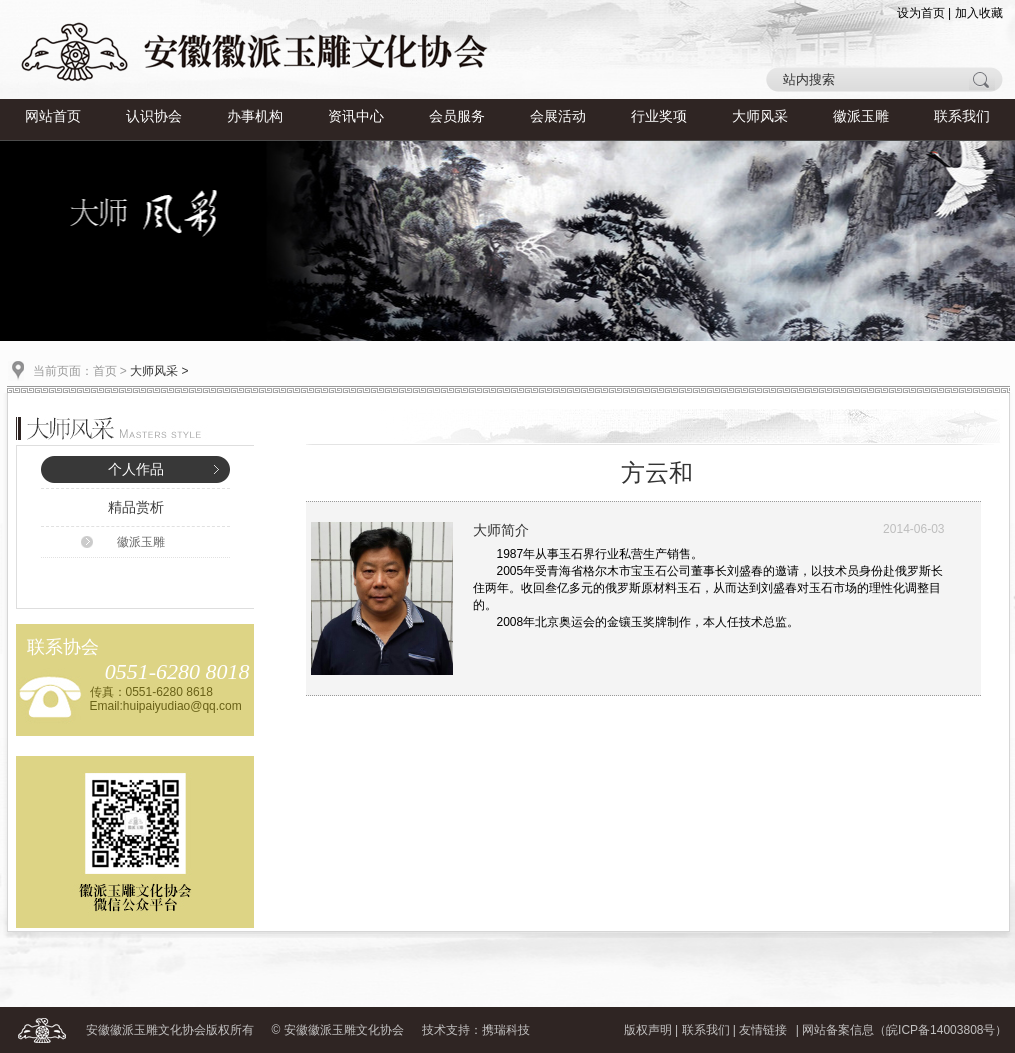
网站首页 (53, 116)
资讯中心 (356, 116)
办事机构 (255, 116)
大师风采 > (159, 371)
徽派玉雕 (861, 116)
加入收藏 (979, 13)
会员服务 (457, 116)
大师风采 (760, 116)
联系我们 (962, 116)
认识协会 (154, 116)
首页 (105, 371)
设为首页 (921, 13)
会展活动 (558, 116)
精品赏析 (136, 507)
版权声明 (648, 1030)
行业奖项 (659, 116)
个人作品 (136, 469)
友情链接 (763, 1030)
